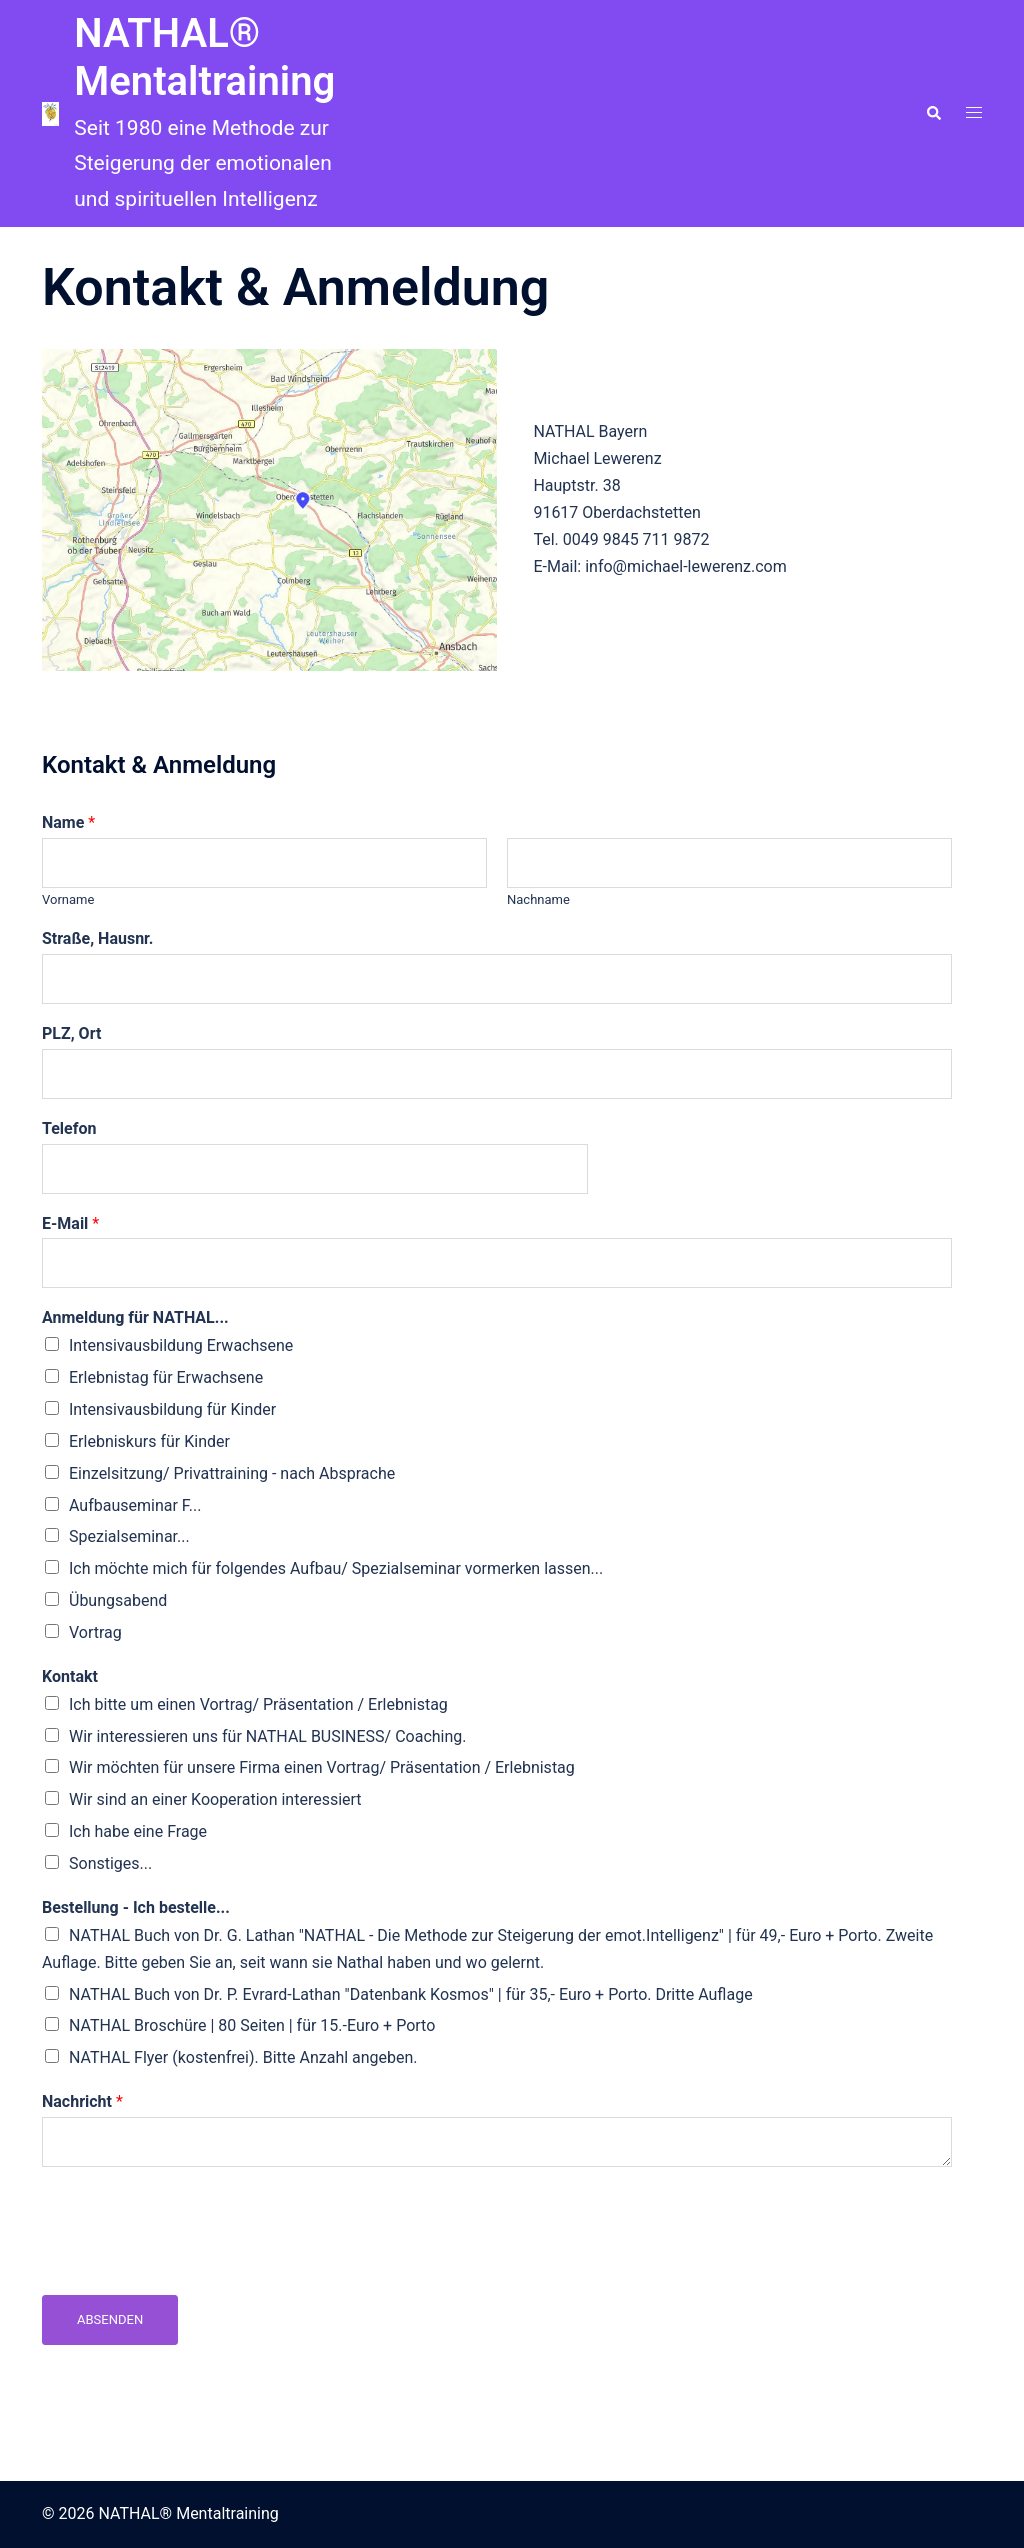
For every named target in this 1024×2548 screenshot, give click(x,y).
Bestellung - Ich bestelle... (136, 1907)
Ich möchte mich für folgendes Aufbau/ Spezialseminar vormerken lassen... (336, 1568)
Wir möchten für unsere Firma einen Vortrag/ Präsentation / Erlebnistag (322, 1767)
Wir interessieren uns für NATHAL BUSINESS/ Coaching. (268, 1736)
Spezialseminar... (129, 1536)
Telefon (69, 1128)
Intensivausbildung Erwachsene (181, 1345)
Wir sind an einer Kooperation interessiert (215, 1799)
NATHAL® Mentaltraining (204, 57)
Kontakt (70, 1676)
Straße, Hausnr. (97, 938)
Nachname (538, 899)
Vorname (68, 899)
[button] (933, 114)
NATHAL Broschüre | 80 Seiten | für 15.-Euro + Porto (252, 2025)
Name (68, 822)
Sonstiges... (110, 1863)
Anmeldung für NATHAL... (135, 1317)
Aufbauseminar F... (135, 1505)
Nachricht (82, 2101)
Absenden (110, 2319)
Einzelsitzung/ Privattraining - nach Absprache (232, 1473)
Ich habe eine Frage (138, 1831)
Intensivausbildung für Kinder (172, 1409)
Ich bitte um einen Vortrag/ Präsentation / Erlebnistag (258, 1704)
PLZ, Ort (71, 1033)
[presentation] (194, 2262)
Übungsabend (118, 1600)
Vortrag (95, 1632)
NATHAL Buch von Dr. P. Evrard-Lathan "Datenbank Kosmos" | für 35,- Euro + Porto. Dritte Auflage (411, 1994)
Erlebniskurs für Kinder (149, 1441)
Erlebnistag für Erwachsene (166, 1377)
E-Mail (70, 1223)
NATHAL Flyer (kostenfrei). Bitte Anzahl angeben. (243, 2057)
